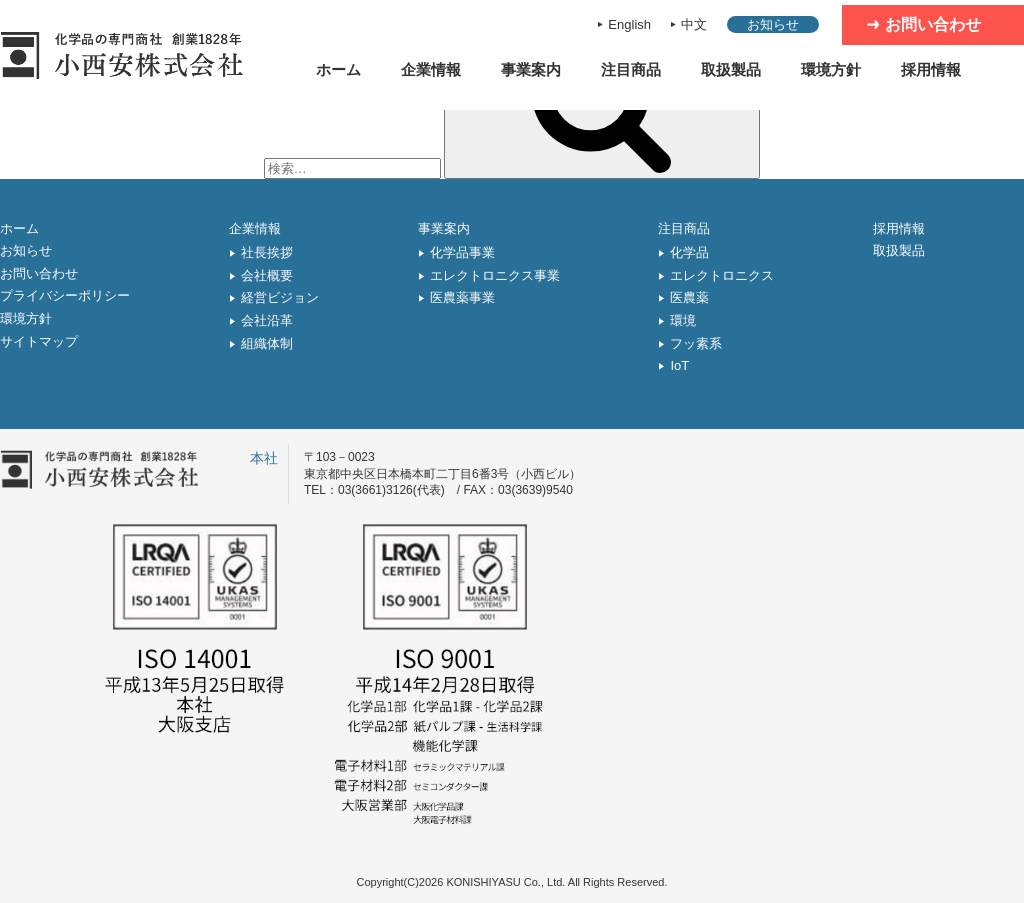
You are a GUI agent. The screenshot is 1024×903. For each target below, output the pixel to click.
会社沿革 (267, 320)
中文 (694, 24)
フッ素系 (696, 343)
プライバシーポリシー (65, 295)
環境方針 (831, 69)
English (629, 24)
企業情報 (431, 69)
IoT (679, 365)
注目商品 (631, 69)
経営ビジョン (280, 297)
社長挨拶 (267, 252)
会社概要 (267, 275)
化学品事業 (462, 252)
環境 (683, 320)
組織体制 (267, 343)
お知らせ (773, 24)
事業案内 (531, 69)
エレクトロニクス (722, 275)
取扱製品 (731, 69)
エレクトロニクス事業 (495, 275)
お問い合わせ (933, 24)
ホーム (338, 69)
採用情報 (931, 69)
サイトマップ (39, 341)
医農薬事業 (462, 297)
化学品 (689, 252)
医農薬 (689, 297)
